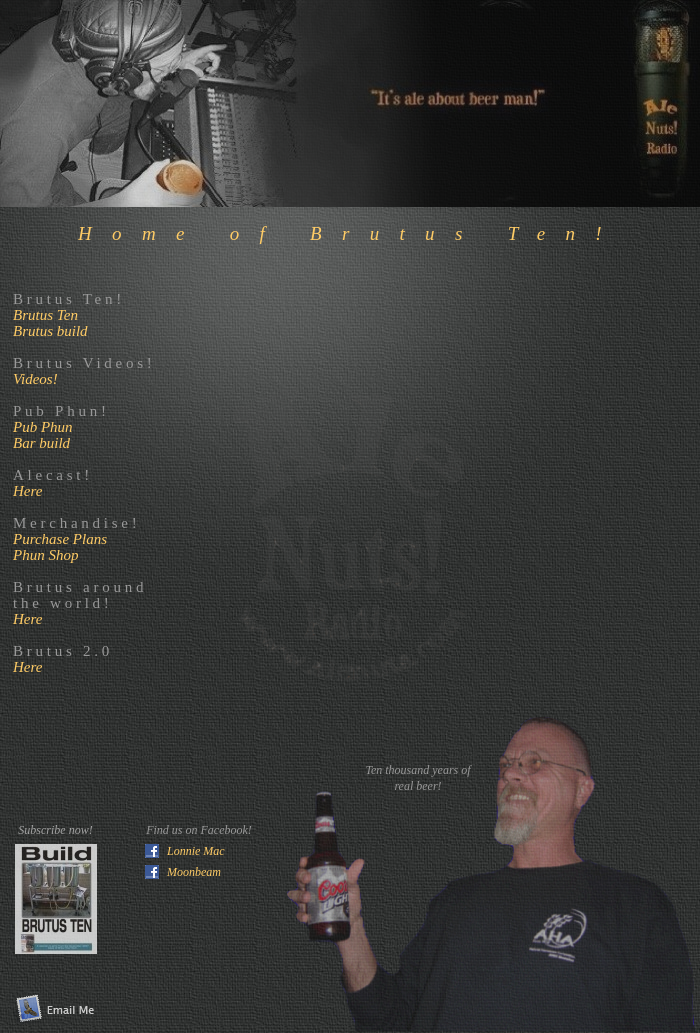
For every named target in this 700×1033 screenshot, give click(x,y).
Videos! (35, 379)
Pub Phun (43, 427)
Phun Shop (45, 555)
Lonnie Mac (196, 851)
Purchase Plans (60, 539)
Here (27, 491)
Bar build (41, 443)
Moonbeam (194, 872)
